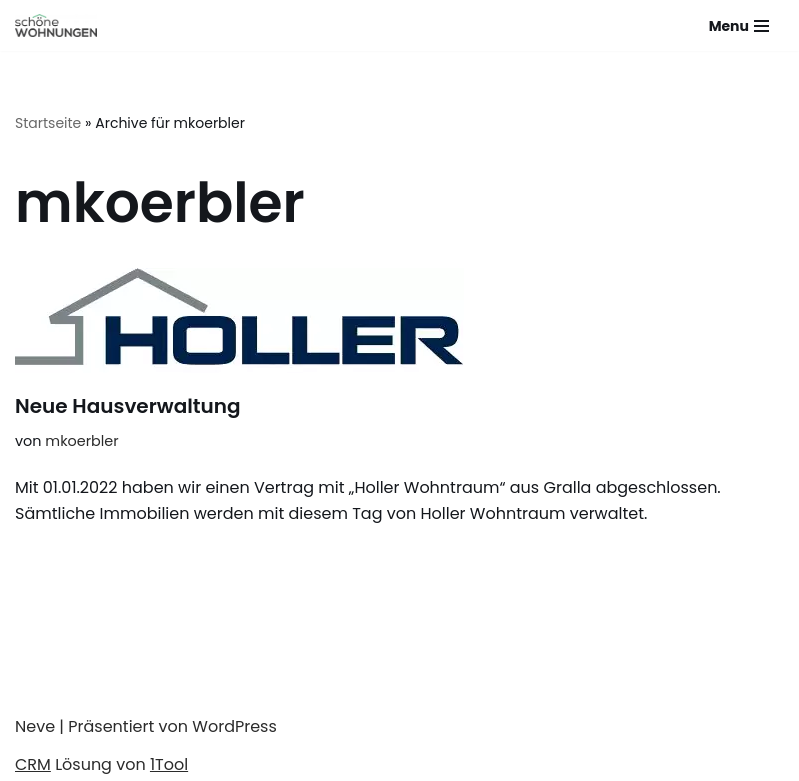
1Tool (169, 764)
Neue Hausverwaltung (128, 406)
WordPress (234, 726)
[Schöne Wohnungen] (56, 25)
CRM (33, 764)
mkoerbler (81, 441)
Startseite (48, 123)
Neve (35, 726)
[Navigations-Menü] (739, 26)
